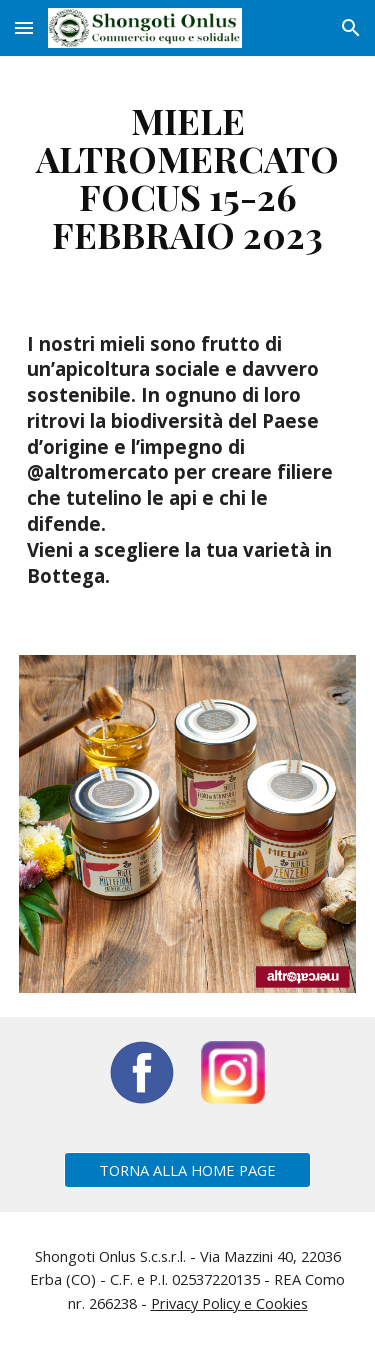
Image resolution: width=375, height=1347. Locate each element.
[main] (188, 177)
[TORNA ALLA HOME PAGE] (187, 1170)
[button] (24, 27)
